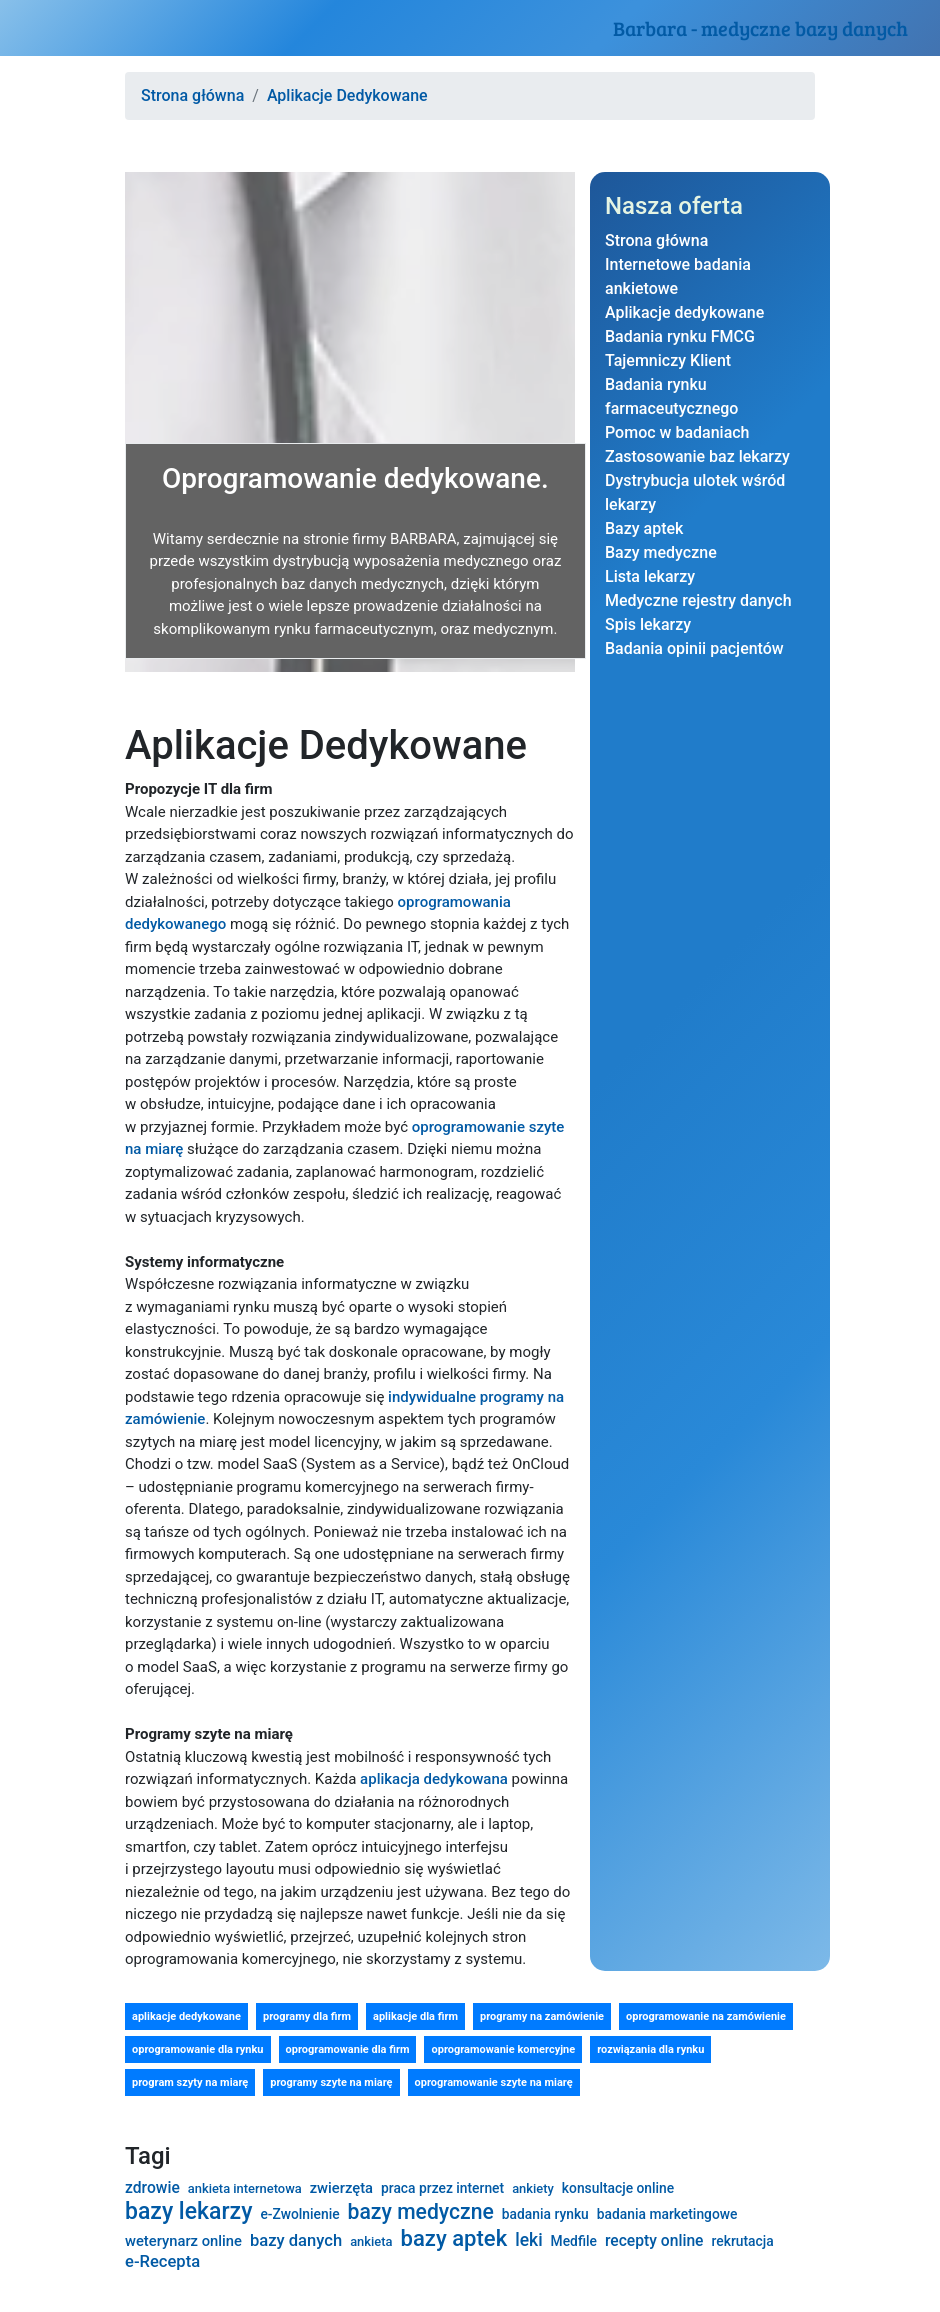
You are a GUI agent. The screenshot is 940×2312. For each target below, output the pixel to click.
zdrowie (152, 2188)
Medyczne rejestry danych (698, 600)
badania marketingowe (667, 2214)
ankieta (371, 2241)
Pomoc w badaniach (677, 432)
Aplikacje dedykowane (684, 312)
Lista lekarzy (650, 576)
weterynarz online (183, 2241)
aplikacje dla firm (415, 2016)
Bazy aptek (644, 528)
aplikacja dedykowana (434, 1779)
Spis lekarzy (648, 624)
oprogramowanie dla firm (348, 2049)
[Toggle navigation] (44, 28)
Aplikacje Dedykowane (347, 95)
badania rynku (545, 2214)
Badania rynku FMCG (680, 336)
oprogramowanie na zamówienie (706, 2016)
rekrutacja (743, 2241)
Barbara (760, 28)
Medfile (574, 2241)
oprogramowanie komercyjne (503, 2049)
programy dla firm (307, 2016)
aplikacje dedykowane (186, 2016)
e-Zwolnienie (299, 2214)
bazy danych (296, 2240)
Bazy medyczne (661, 552)
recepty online (654, 2241)
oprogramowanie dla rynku (198, 2049)
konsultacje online (618, 2188)
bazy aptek (453, 2238)
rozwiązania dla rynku (650, 2049)
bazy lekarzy (188, 2211)
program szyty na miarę (190, 2082)
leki (528, 2240)
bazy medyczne (421, 2211)
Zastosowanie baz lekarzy (697, 456)
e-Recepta (162, 2261)
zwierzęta (341, 2188)
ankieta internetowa (245, 2188)
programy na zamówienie (542, 2016)
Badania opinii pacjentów (694, 648)
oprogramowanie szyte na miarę (494, 2082)
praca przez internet (442, 2188)
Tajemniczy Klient (668, 360)
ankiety (533, 2188)
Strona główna (192, 95)
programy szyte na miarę (331, 2082)
